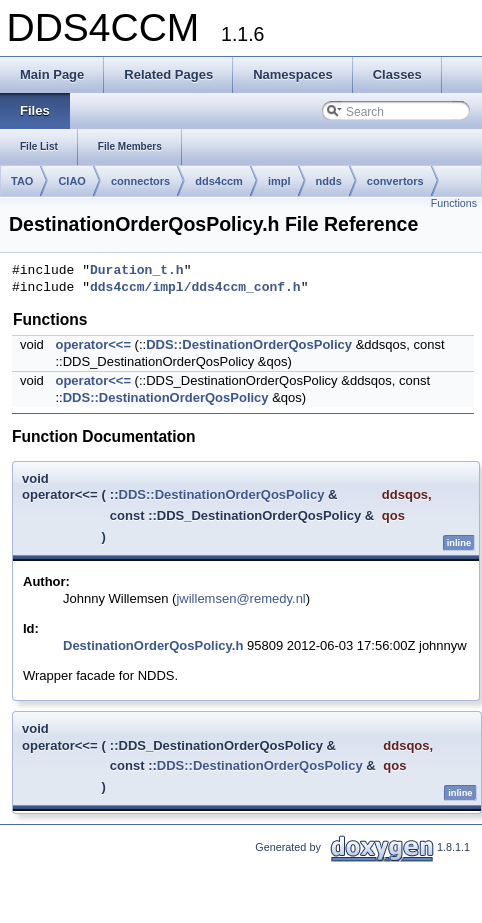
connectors (140, 181)
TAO (22, 181)
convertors (395, 181)
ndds (329, 181)
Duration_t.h (137, 271)
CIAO (72, 181)
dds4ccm (219, 181)
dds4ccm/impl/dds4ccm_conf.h (195, 288)
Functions (454, 203)
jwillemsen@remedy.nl (240, 598)
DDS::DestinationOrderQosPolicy (249, 344)
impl (279, 181)
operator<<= (93, 344)
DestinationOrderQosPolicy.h (153, 645)
